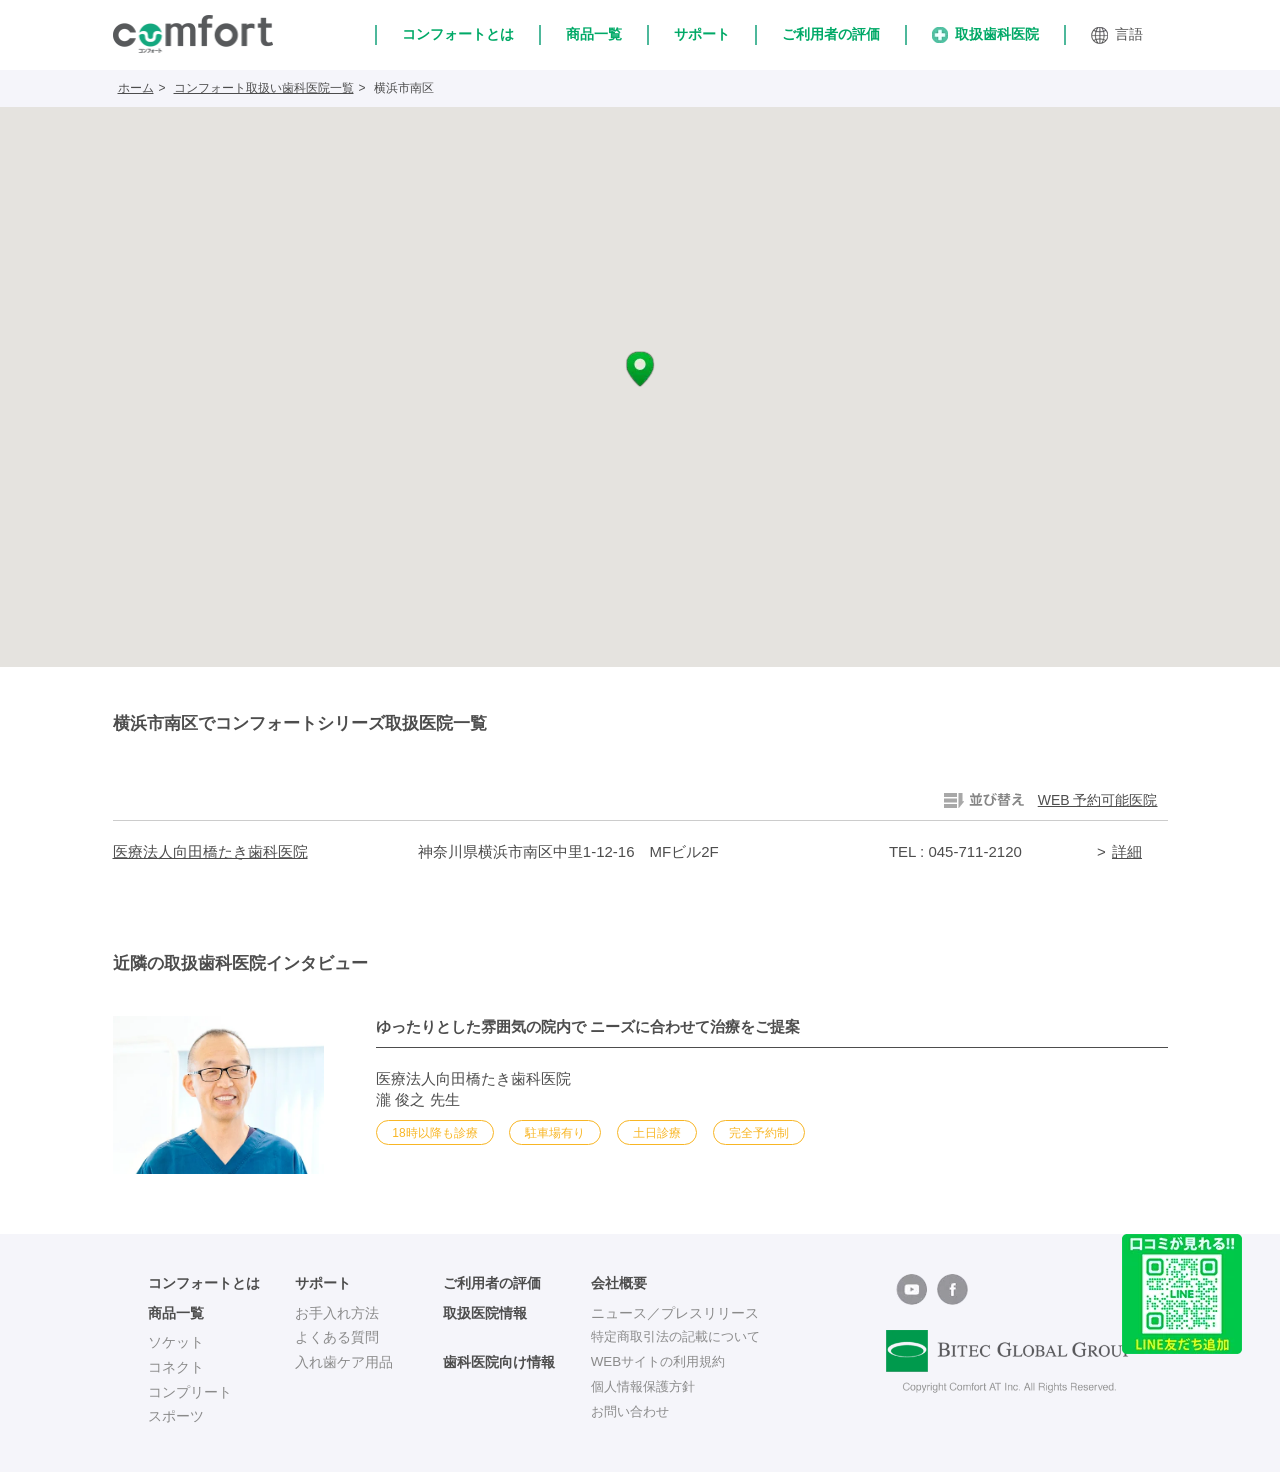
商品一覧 (594, 34)
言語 (1117, 35)
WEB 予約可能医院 (1098, 800)
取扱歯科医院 (985, 34)
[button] (640, 369)
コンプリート (190, 1392)
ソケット (176, 1342)
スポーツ (176, 1416)
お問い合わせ (633, 1411)
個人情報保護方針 (647, 1387)
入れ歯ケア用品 (344, 1362)
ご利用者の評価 (831, 34)
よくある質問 (337, 1337)
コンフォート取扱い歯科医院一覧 (264, 88)
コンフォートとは (458, 34)
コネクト (176, 1367)
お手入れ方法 (337, 1313)
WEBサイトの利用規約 (663, 1362)
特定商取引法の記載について (682, 1337)
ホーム (136, 88)
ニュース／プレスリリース (675, 1313)
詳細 (1127, 851)
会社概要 (619, 1283)
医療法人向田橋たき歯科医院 (210, 851)
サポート (702, 34)
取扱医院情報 (485, 1313)
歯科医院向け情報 (499, 1362)
